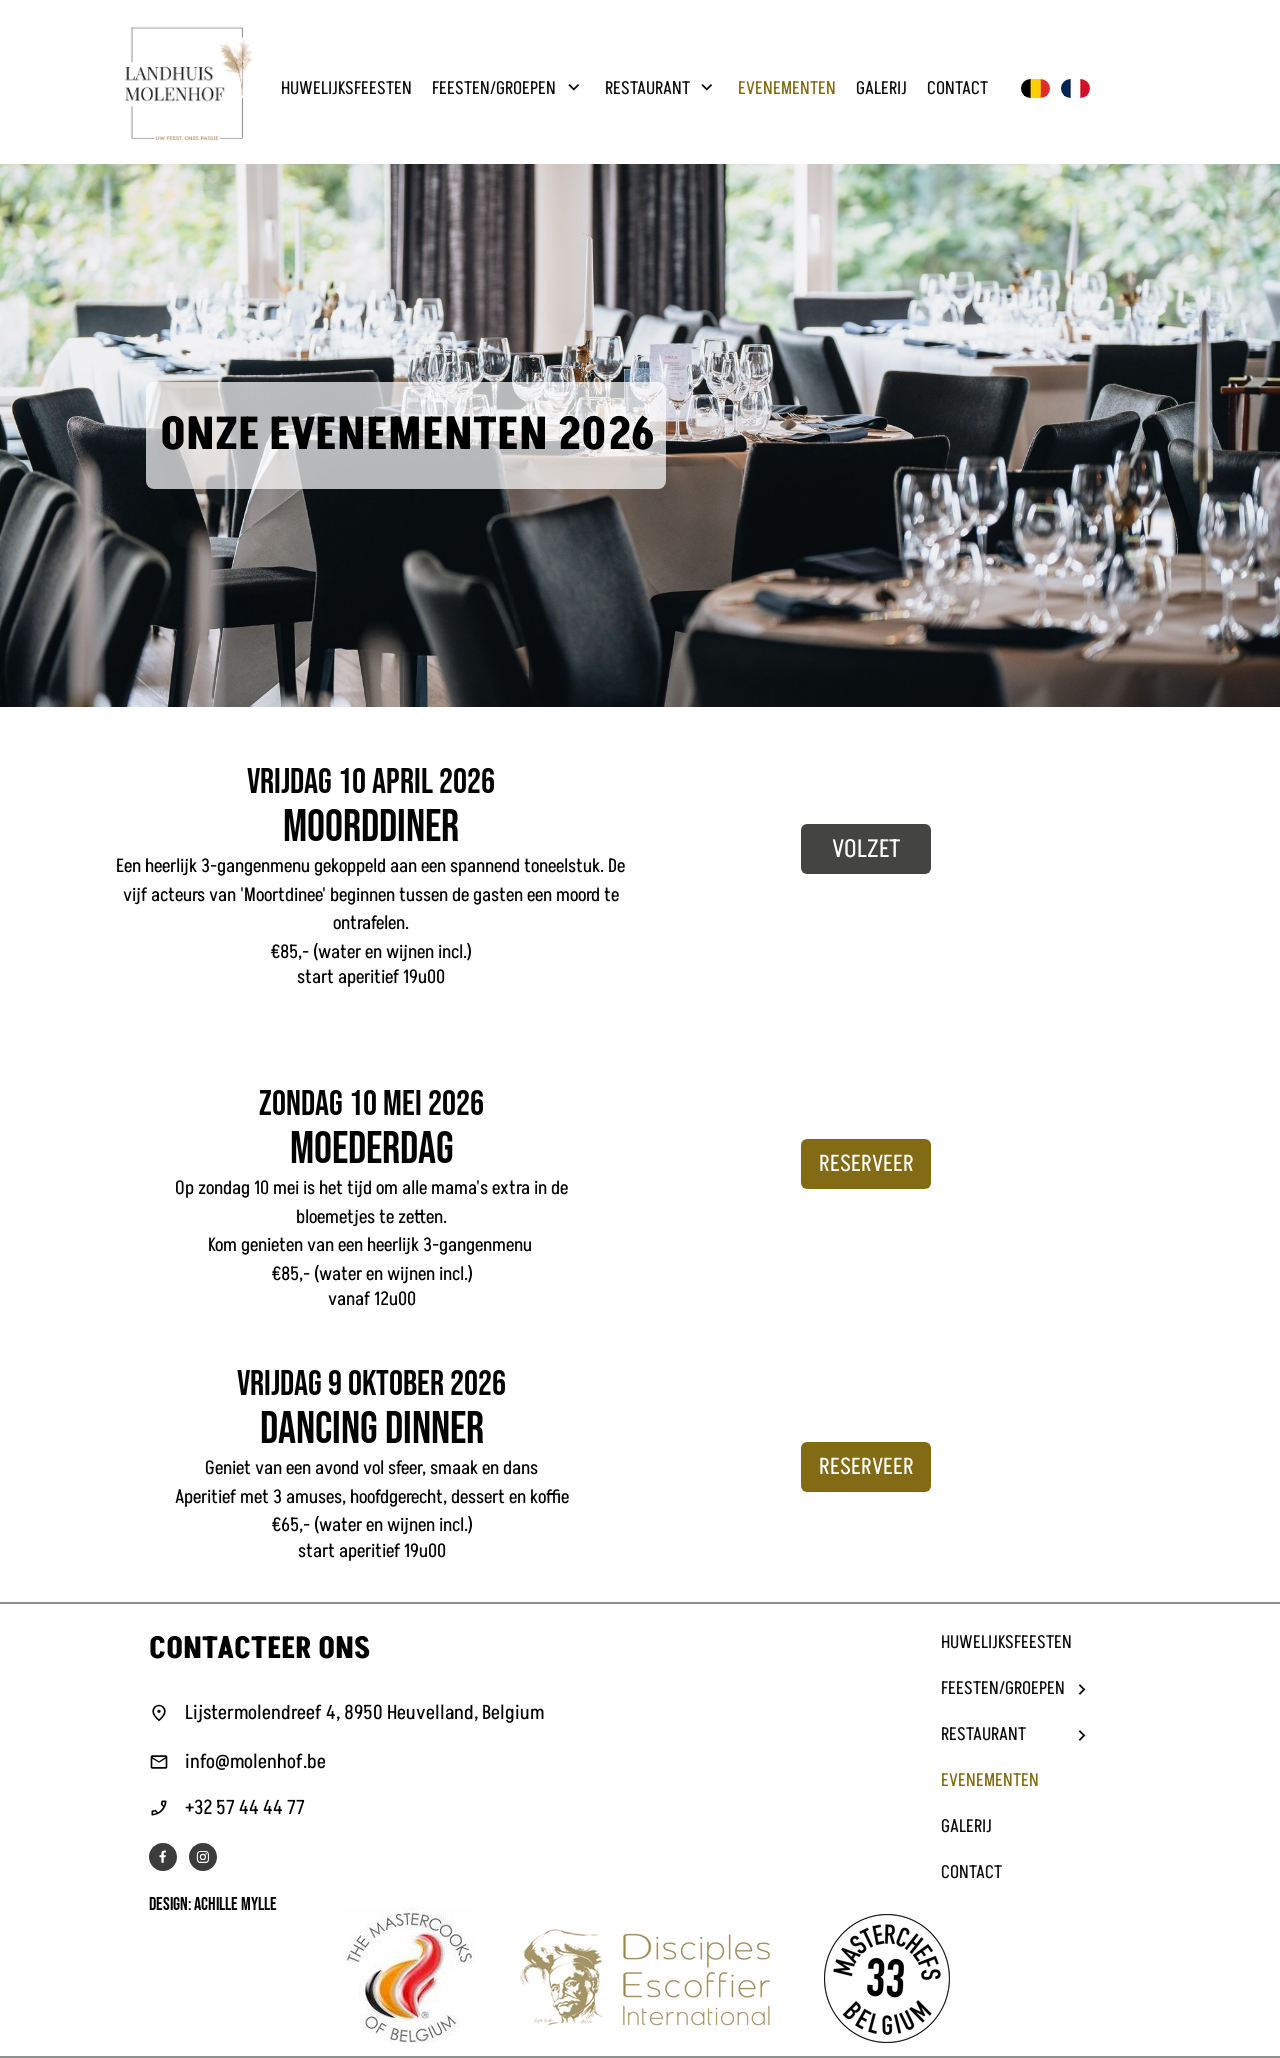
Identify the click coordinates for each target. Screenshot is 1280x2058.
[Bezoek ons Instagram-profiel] (203, 1857)
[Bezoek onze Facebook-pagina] (163, 1857)
